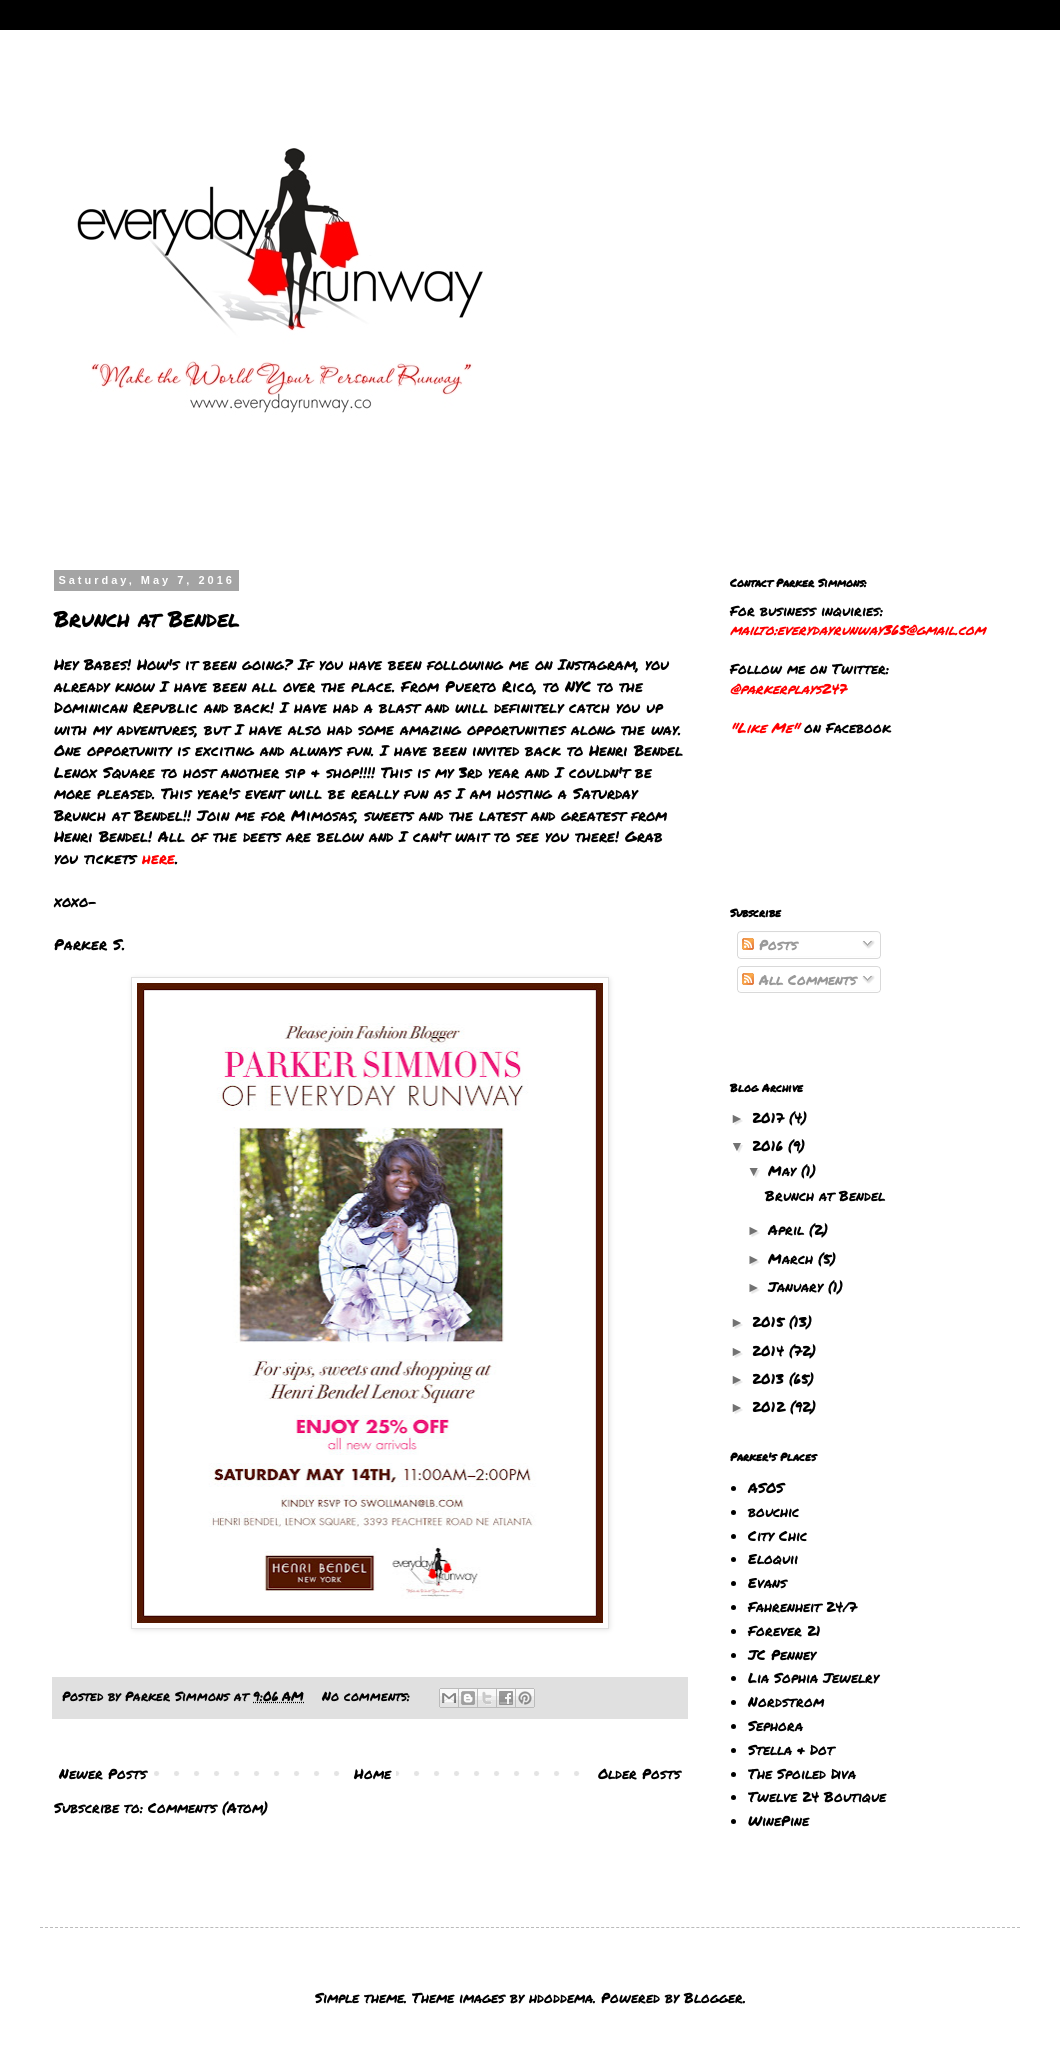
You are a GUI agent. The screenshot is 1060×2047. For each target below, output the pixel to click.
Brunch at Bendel (147, 618)
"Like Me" (764, 727)
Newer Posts (103, 1773)
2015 (770, 1321)
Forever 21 (784, 1630)
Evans (767, 1582)
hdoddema (561, 1997)
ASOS (766, 1487)
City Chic (777, 1535)
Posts (770, 944)
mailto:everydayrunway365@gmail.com (857, 629)
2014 (770, 1350)
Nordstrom (786, 1701)
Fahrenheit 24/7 (802, 1606)
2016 (770, 1145)
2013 (770, 1378)
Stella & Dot (791, 1749)
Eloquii (773, 1558)
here (158, 858)
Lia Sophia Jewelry (813, 1677)
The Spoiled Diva (802, 1773)
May (784, 1170)
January (798, 1286)
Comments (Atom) (208, 1807)
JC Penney (782, 1654)
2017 (770, 1117)
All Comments (799, 979)
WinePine (778, 1820)
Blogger (713, 1997)
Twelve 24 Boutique (817, 1796)
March (793, 1258)
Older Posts (639, 1773)
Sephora (775, 1725)
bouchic (773, 1511)
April (788, 1229)
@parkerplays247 (788, 688)
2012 (771, 1406)
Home (372, 1773)
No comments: (368, 1696)
